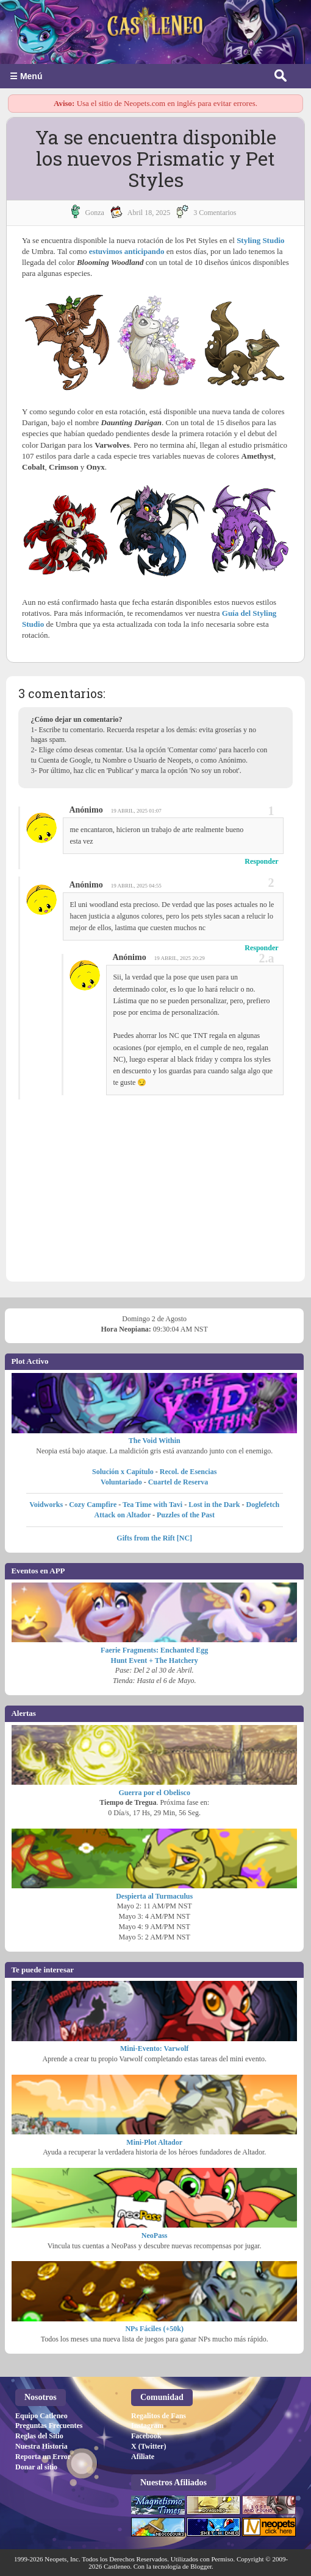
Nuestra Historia (41, 2446)
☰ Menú (26, 76)
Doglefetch (263, 1504)
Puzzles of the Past (186, 1515)
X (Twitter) (148, 2446)
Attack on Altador (122, 1515)
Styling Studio (260, 240)
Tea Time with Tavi (152, 1504)
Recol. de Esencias (188, 1471)
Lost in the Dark (214, 1504)
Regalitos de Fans (158, 2416)
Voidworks (46, 1504)
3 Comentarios (214, 212)
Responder (261, 861)
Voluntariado (121, 1482)
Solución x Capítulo (123, 1471)
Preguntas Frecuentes (49, 2425)
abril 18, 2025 (148, 212)
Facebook (146, 2436)
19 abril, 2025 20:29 (179, 958)
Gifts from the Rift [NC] (154, 1538)
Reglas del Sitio (39, 2436)
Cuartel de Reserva (178, 1482)
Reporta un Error (43, 2456)
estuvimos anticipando (127, 251)
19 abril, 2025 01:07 (136, 811)
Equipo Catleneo (41, 2416)
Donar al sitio (36, 2467)
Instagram (147, 2425)
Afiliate (142, 2456)
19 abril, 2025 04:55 (136, 886)
